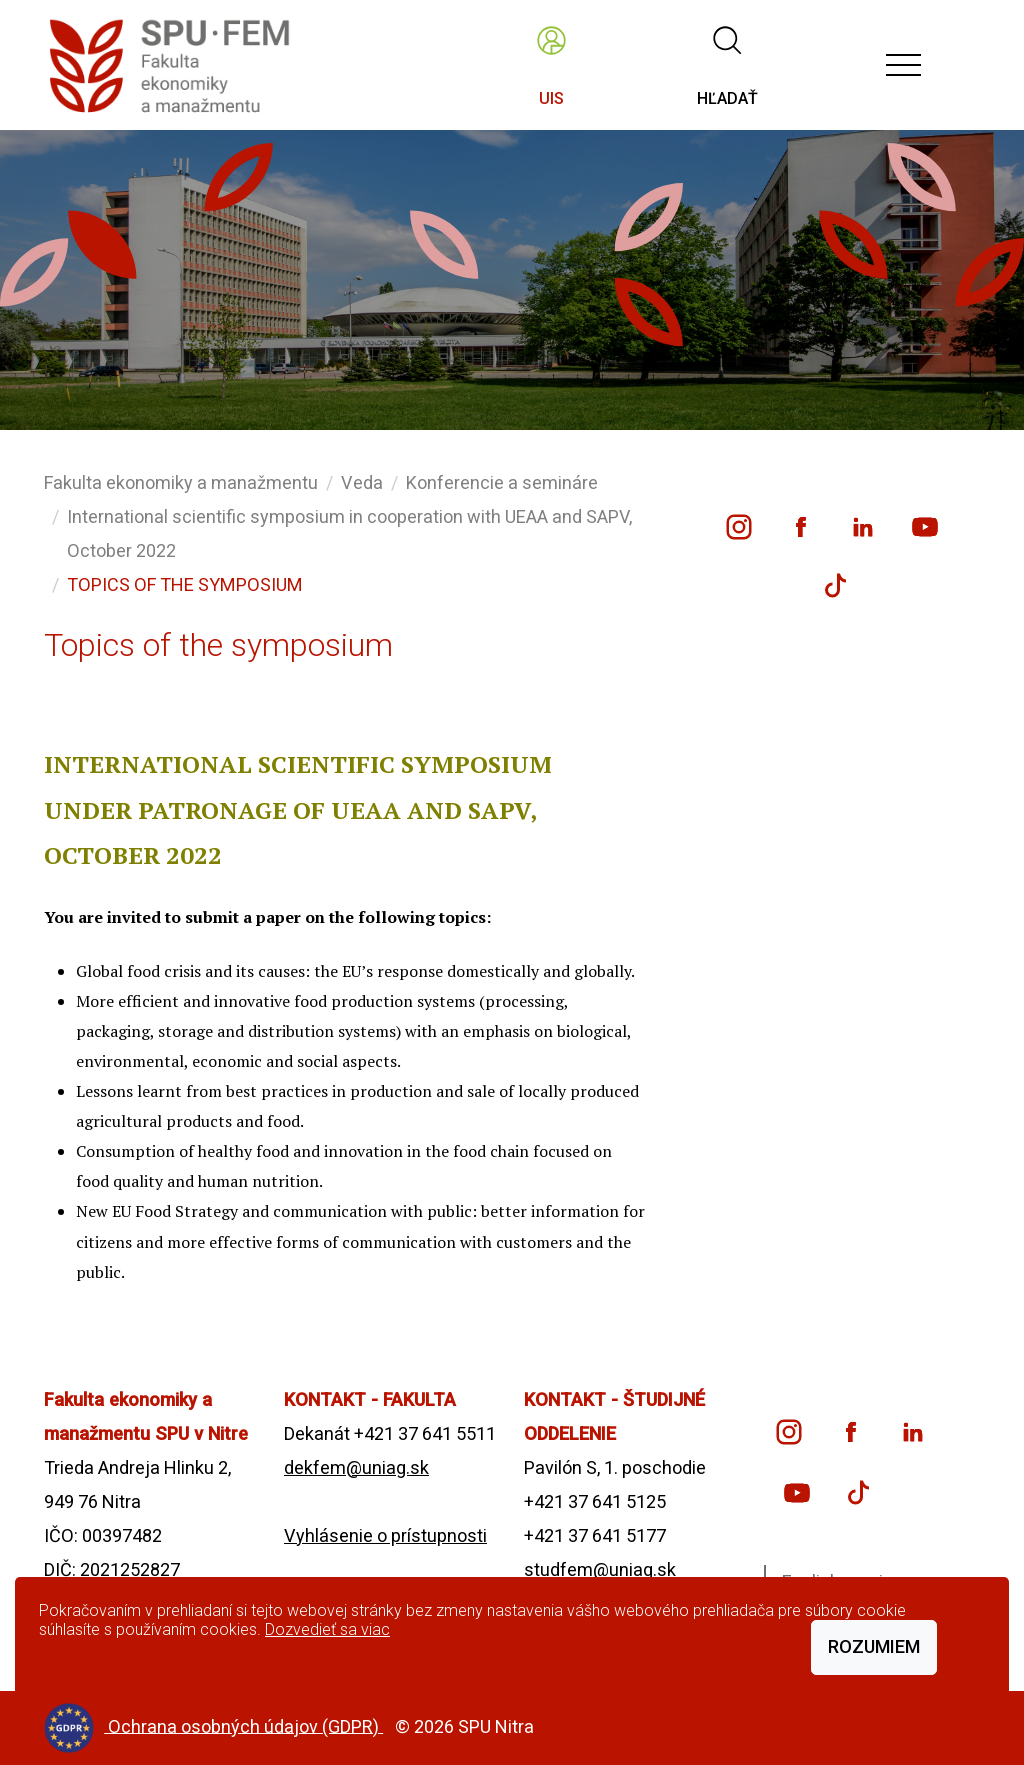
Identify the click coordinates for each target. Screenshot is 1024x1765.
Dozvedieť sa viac (327, 1629)
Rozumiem (874, 1646)
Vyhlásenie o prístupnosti (385, 1535)
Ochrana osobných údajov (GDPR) (245, 1725)
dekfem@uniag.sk (356, 1467)
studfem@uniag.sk (600, 1569)
